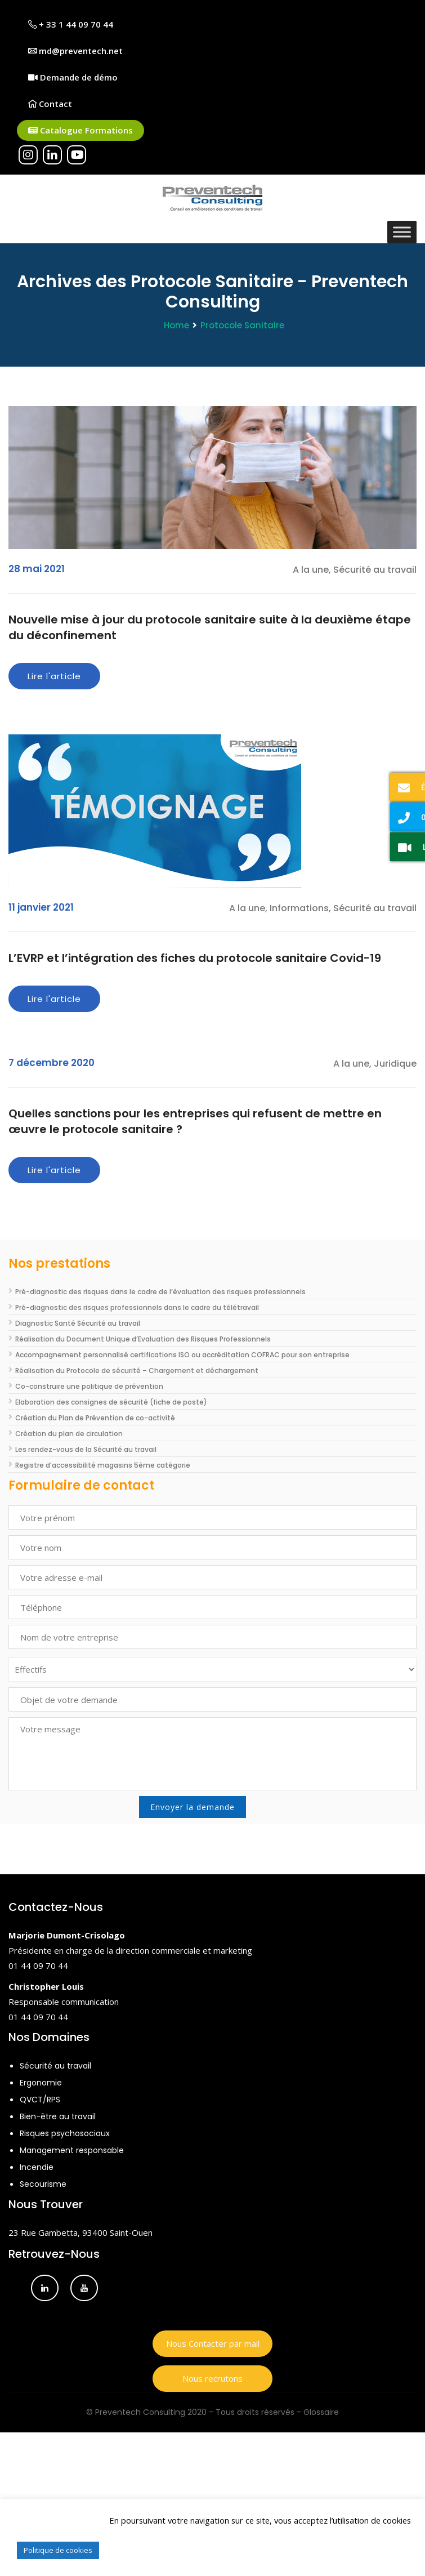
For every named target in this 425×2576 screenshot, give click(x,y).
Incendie (36, 2167)
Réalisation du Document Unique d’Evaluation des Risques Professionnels (143, 1339)
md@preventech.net (75, 50)
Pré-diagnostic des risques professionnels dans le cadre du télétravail (137, 1307)
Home (176, 325)
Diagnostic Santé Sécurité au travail (77, 1323)
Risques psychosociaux (65, 2133)
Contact (50, 103)
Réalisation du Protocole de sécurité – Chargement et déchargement (136, 1370)
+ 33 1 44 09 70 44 (70, 24)
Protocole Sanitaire (242, 325)
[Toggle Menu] (402, 231)
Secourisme (43, 2184)
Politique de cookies (58, 2550)
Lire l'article (54, 676)
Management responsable (72, 2150)
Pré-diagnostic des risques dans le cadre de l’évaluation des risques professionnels (160, 1291)
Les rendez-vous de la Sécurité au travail (85, 1449)
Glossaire (321, 2412)
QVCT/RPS (40, 2099)
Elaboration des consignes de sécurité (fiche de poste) (111, 1402)
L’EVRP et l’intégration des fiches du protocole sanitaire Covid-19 (194, 958)
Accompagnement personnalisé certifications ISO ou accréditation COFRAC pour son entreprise (182, 1355)
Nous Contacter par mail (213, 2343)
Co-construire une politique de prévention (89, 1386)
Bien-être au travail (58, 2116)
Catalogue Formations (80, 130)
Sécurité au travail (55, 2065)
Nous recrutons (212, 2378)
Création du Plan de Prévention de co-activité (95, 1418)
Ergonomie (41, 2082)
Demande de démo (73, 77)
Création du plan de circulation (69, 1433)
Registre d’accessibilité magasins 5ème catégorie (102, 1465)
